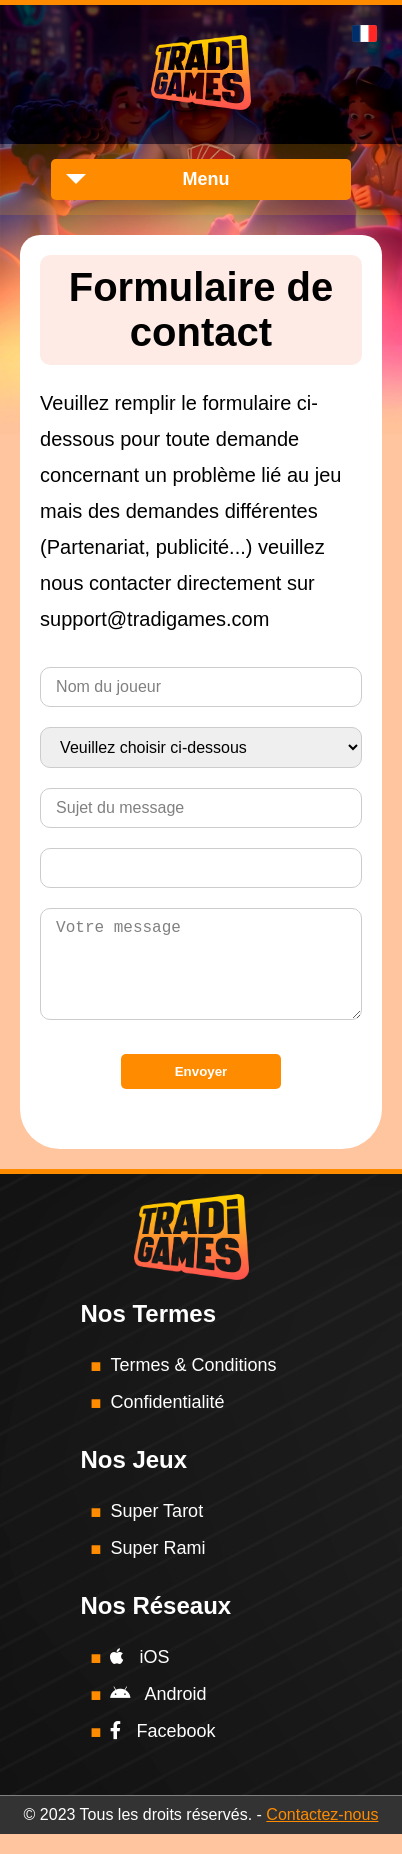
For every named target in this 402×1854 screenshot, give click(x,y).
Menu (206, 179)
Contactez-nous (322, 1834)
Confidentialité (167, 1422)
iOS (139, 1677)
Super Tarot (156, 1531)
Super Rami (157, 1568)
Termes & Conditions (193, 1385)
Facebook (162, 1751)
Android (158, 1714)
